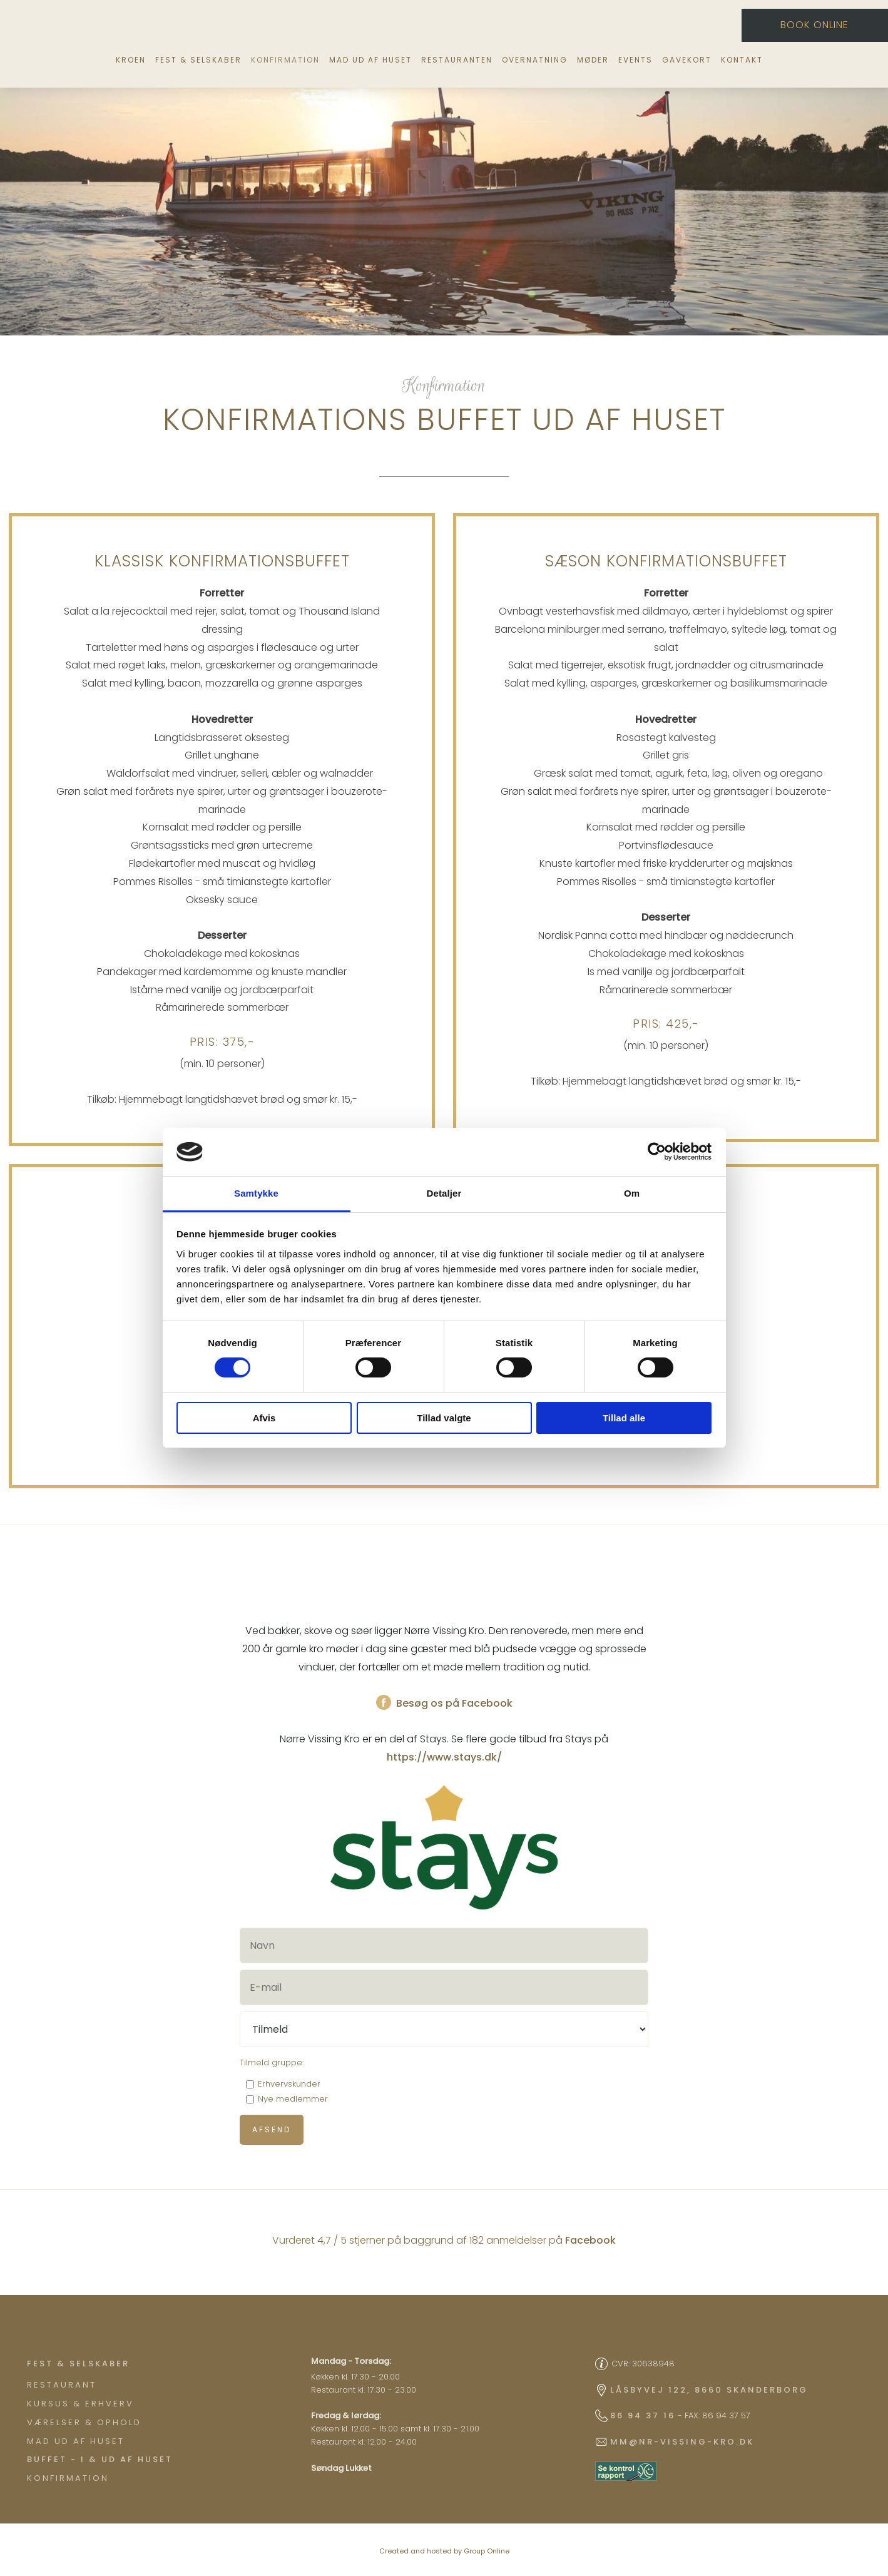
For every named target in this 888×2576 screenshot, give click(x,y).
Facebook (590, 2240)
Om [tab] (632, 1193)
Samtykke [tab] (256, 1193)
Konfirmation (285, 59)
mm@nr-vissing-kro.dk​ (682, 2442)
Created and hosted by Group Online (444, 2551)
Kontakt (742, 59)
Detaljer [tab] (444, 1193)
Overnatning (535, 59)
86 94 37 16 (642, 2415)
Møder (593, 59)
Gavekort (687, 59)
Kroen (131, 59)
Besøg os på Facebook (444, 1703)
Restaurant (61, 2385)
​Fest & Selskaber (78, 2363)
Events (635, 59)
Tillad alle (624, 1418)
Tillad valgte (444, 1418)
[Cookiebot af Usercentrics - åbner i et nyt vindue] (657, 1151)
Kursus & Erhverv (80, 2404)
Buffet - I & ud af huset (100, 2459)
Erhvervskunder (289, 2084)
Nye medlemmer (293, 2099)
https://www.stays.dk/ (444, 1757)
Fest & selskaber (198, 59)
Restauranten (456, 59)
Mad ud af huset (370, 59)
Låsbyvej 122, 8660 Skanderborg (709, 2390)
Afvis (264, 1418)
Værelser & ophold (84, 2422)
